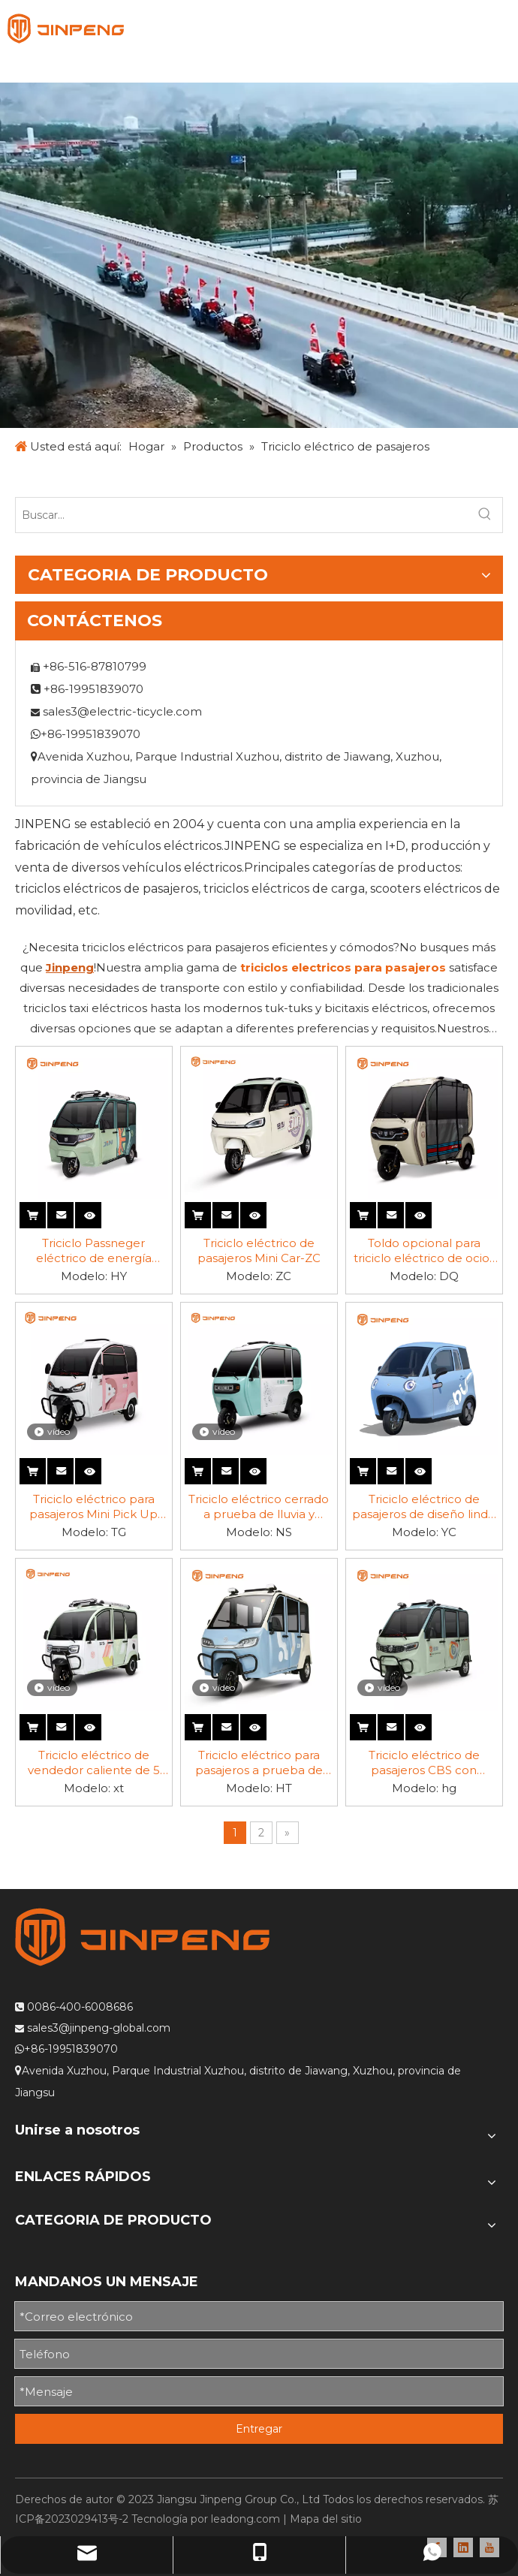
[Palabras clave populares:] (485, 515)
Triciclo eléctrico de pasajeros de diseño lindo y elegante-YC (423, 1507)
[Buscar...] (242, 515)
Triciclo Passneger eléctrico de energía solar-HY (94, 1251)
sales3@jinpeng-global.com (98, 2028)
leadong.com (245, 2519)
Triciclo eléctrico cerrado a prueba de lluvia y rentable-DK (258, 1507)
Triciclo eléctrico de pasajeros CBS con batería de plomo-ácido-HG (424, 1763)
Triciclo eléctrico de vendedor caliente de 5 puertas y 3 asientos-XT (94, 1763)
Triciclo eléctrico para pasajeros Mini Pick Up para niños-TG (93, 1507)
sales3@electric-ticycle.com (122, 711)
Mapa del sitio (326, 2519)
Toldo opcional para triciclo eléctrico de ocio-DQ (424, 1251)
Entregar (259, 2429)
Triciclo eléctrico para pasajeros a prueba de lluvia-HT (259, 1763)
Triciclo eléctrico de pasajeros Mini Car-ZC (259, 1250)
